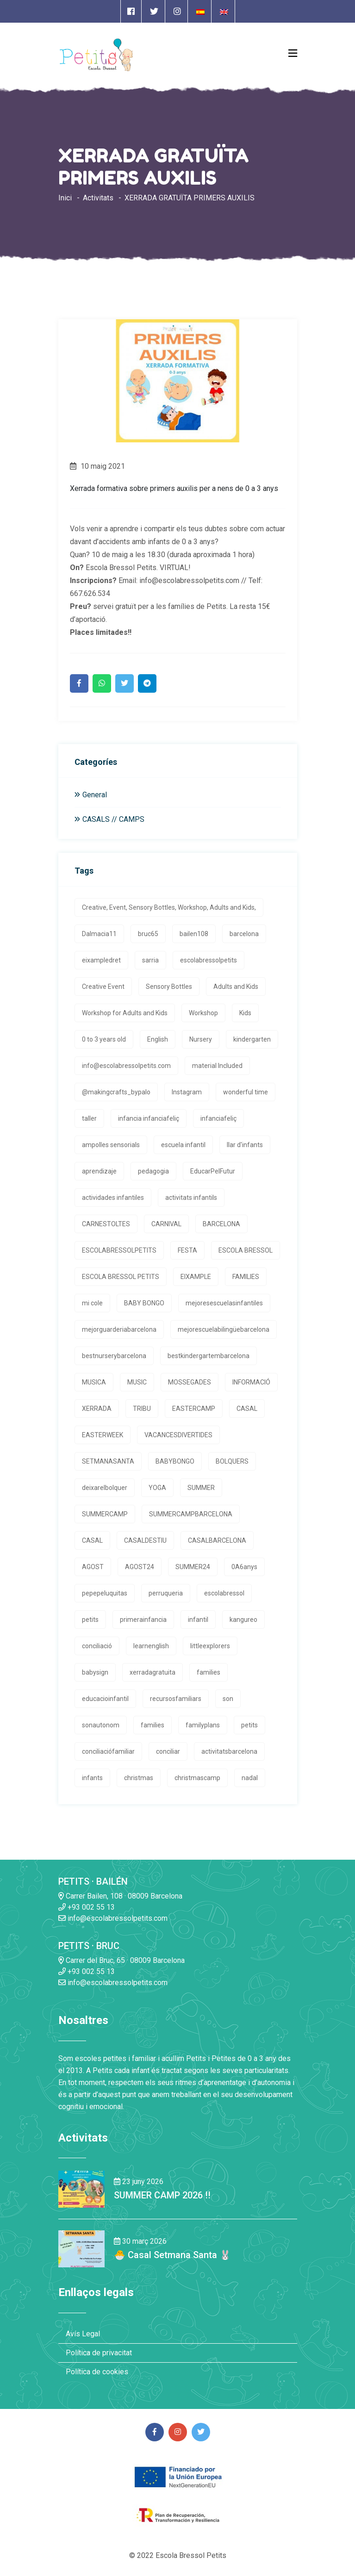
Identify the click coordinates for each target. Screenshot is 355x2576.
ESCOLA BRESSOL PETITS (120, 1276)
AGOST (93, 1566)
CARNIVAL (166, 1224)
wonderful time (245, 1092)
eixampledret (101, 960)
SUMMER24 (192, 1566)
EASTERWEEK (102, 1435)
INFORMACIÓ (251, 1382)
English (157, 1039)
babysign (95, 1672)
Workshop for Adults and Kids (125, 1013)
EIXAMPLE (196, 1276)
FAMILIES (245, 1276)
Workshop (203, 1013)
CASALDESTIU (145, 1540)
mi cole (92, 1303)
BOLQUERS (232, 1461)
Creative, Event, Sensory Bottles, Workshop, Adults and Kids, (169, 907)
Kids (245, 1013)
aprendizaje (99, 1171)
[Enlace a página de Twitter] (154, 11)
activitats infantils (191, 1197)
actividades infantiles (113, 1197)
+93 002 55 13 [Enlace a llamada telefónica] (86, 1907)
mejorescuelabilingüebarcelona (223, 1329)
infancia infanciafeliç (148, 1118)
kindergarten (252, 1039)
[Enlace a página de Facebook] (131, 11)
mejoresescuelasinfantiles (224, 1303)
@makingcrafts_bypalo (116, 1092)
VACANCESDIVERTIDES (178, 1435)
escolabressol (224, 1593)
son (228, 1698)
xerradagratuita (152, 1672)
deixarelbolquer (104, 1487)
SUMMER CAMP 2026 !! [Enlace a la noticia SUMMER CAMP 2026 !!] (162, 2195)
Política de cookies (97, 2371)
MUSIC (137, 1382)
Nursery (200, 1039)
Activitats (98, 197)
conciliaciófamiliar (108, 1751)
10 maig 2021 (97, 466)
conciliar (168, 1751)
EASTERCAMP (193, 1408)
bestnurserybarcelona (114, 1355)
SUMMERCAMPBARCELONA (190, 1514)
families (208, 1672)
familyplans (203, 1725)
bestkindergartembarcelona (208, 1355)
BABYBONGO (175, 1461)
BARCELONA (221, 1224)
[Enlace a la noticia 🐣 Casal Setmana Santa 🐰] (81, 2248)
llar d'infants (245, 1144)
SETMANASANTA (108, 1461)
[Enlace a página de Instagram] (177, 11)
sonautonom (100, 1725)
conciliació (97, 1646)
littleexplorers (210, 1646)
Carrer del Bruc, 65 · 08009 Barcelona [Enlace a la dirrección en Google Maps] (121, 1960)
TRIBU (142, 1408)
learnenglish (151, 1646)
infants (92, 1777)
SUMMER (201, 1487)
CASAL (247, 1408)
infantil (198, 1619)
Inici (65, 197)
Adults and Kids (235, 986)
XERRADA (97, 1408)
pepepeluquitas (104, 1593)
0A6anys (244, 1566)
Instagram (187, 1092)
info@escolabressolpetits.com (126, 1065)
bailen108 (194, 933)
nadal (250, 1777)
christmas (138, 1777)
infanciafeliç (218, 1118)
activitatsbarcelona (229, 1751)
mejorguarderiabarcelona (119, 1329)
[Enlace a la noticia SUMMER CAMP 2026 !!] (81, 2189)
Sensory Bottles (169, 986)
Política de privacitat (99, 2352)
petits (90, 1619)
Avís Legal (83, 2333)
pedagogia (153, 1171)
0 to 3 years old (104, 1039)
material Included (217, 1065)
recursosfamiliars (175, 1698)
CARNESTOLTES (106, 1224)
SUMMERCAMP (105, 1514)
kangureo (243, 1619)
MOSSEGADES (189, 1382)
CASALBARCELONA (217, 1540)
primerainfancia (143, 1619)
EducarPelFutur (212, 1171)
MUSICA (94, 1382)
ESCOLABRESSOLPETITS (119, 1250)
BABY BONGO (144, 1303)
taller (89, 1118)
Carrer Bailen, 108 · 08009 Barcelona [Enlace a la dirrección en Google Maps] (120, 1896)
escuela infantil (183, 1144)
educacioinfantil (105, 1698)
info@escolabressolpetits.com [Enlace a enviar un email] (113, 1918)
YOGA (157, 1487)
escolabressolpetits (208, 960)
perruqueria (166, 1593)
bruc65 (148, 933)
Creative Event (103, 986)
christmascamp (197, 1777)
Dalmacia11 (99, 933)
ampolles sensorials (111, 1144)
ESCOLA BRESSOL (245, 1250)
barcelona (244, 933)
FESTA (187, 1250)
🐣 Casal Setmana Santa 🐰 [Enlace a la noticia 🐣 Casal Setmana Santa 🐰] (172, 2254)
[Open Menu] (292, 53)
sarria (150, 960)
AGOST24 (139, 1566)
